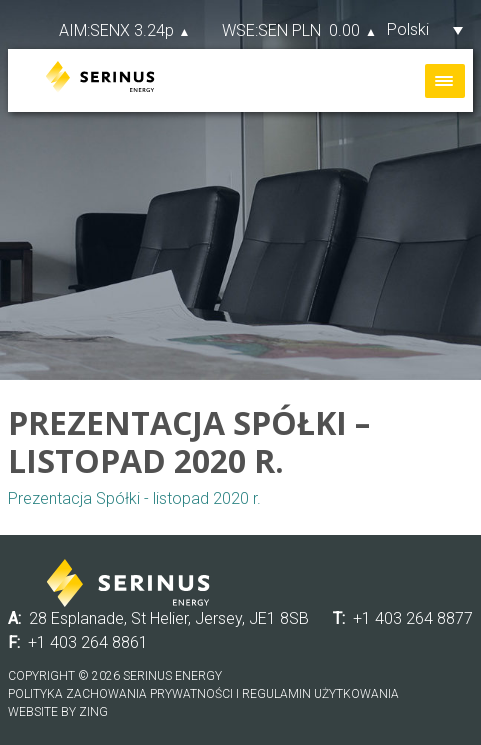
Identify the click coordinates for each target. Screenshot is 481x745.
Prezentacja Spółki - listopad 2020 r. (134, 498)
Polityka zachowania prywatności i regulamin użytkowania (203, 694)
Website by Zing (58, 712)
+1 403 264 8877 (413, 618)
